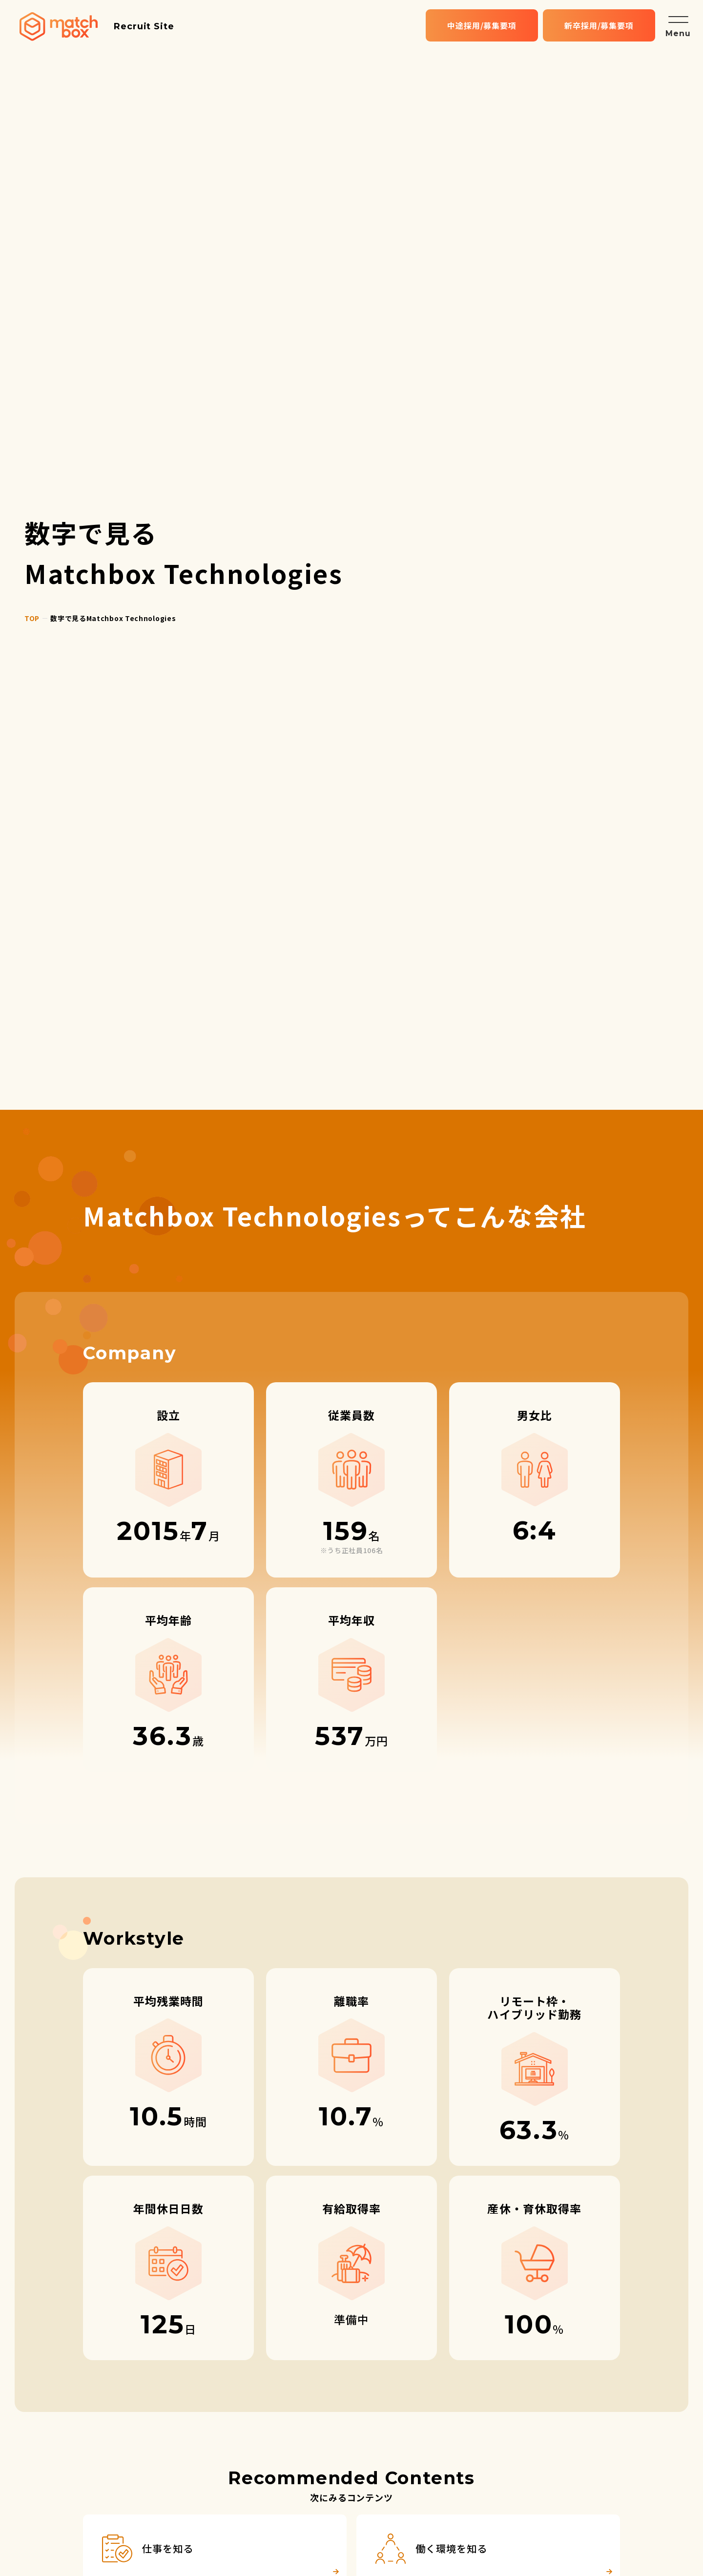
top (32, 618)
